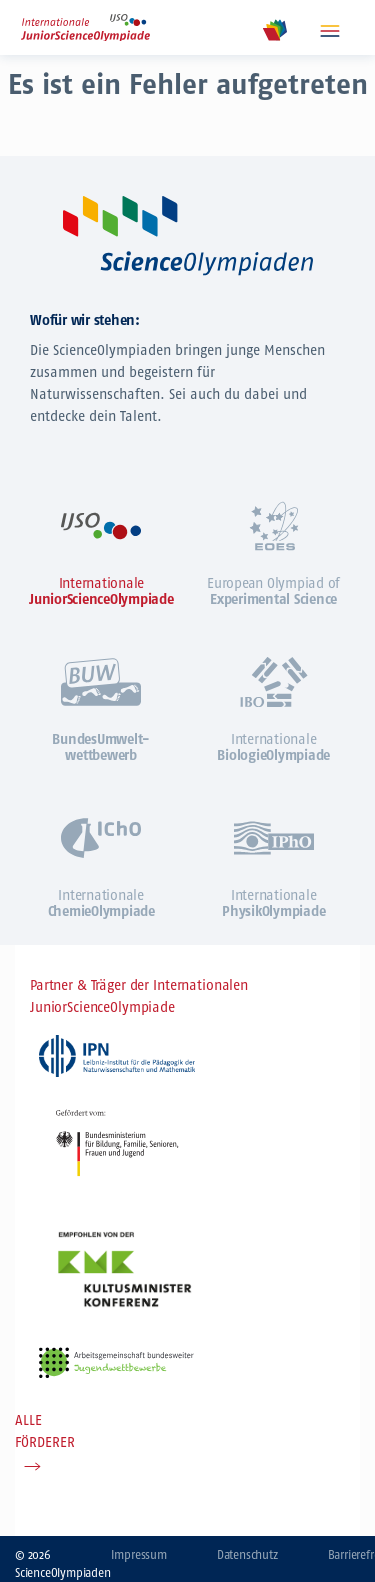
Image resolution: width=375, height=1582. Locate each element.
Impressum (139, 1555)
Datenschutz (247, 1555)
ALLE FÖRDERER (45, 1431)
